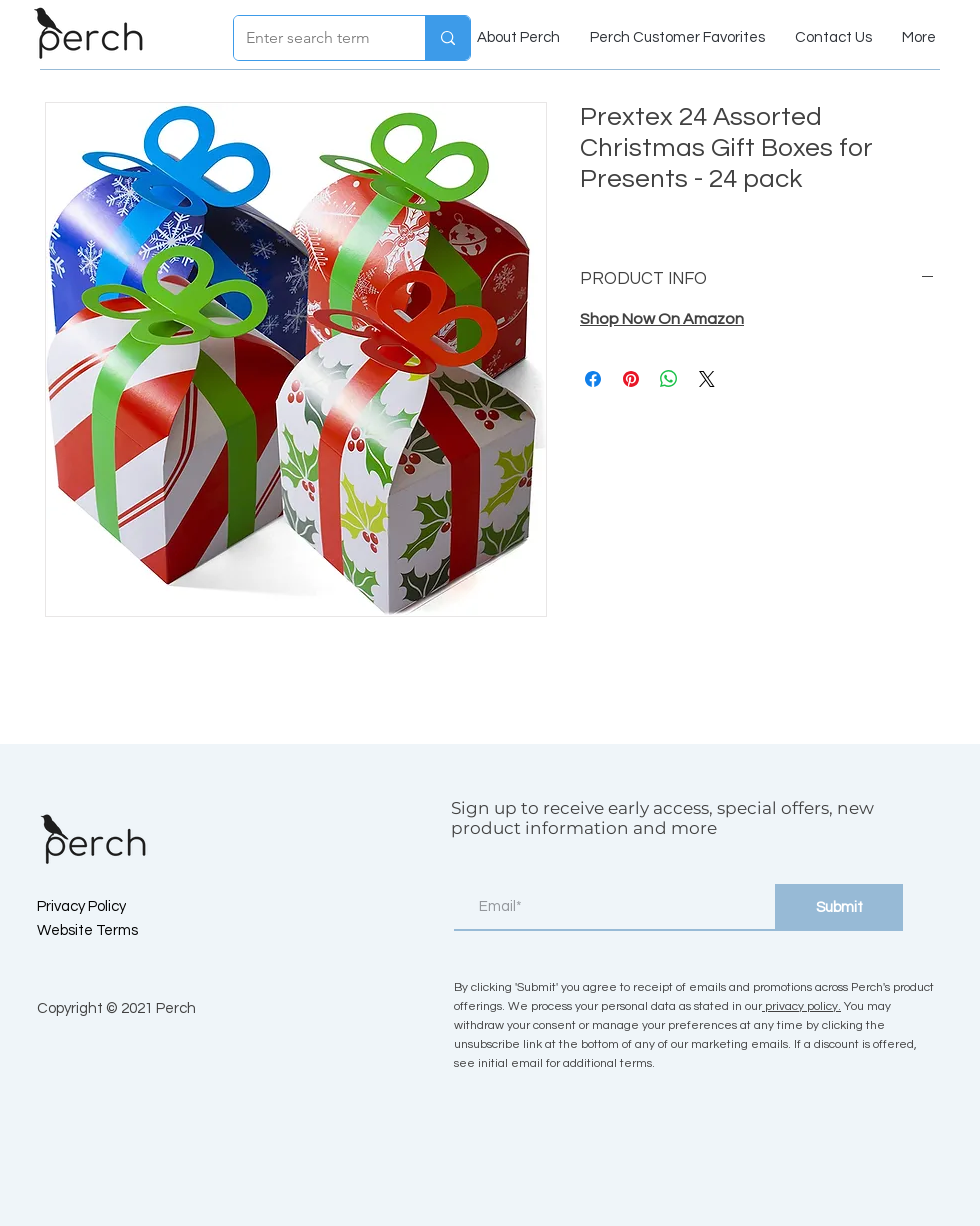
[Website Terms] (108, 931)
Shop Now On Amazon (662, 319)
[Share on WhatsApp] (669, 379)
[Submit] (839, 907)
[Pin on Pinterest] (631, 379)
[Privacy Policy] (108, 907)
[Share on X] (707, 379)
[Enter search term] (314, 38)
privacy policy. (801, 1006)
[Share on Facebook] (593, 379)
